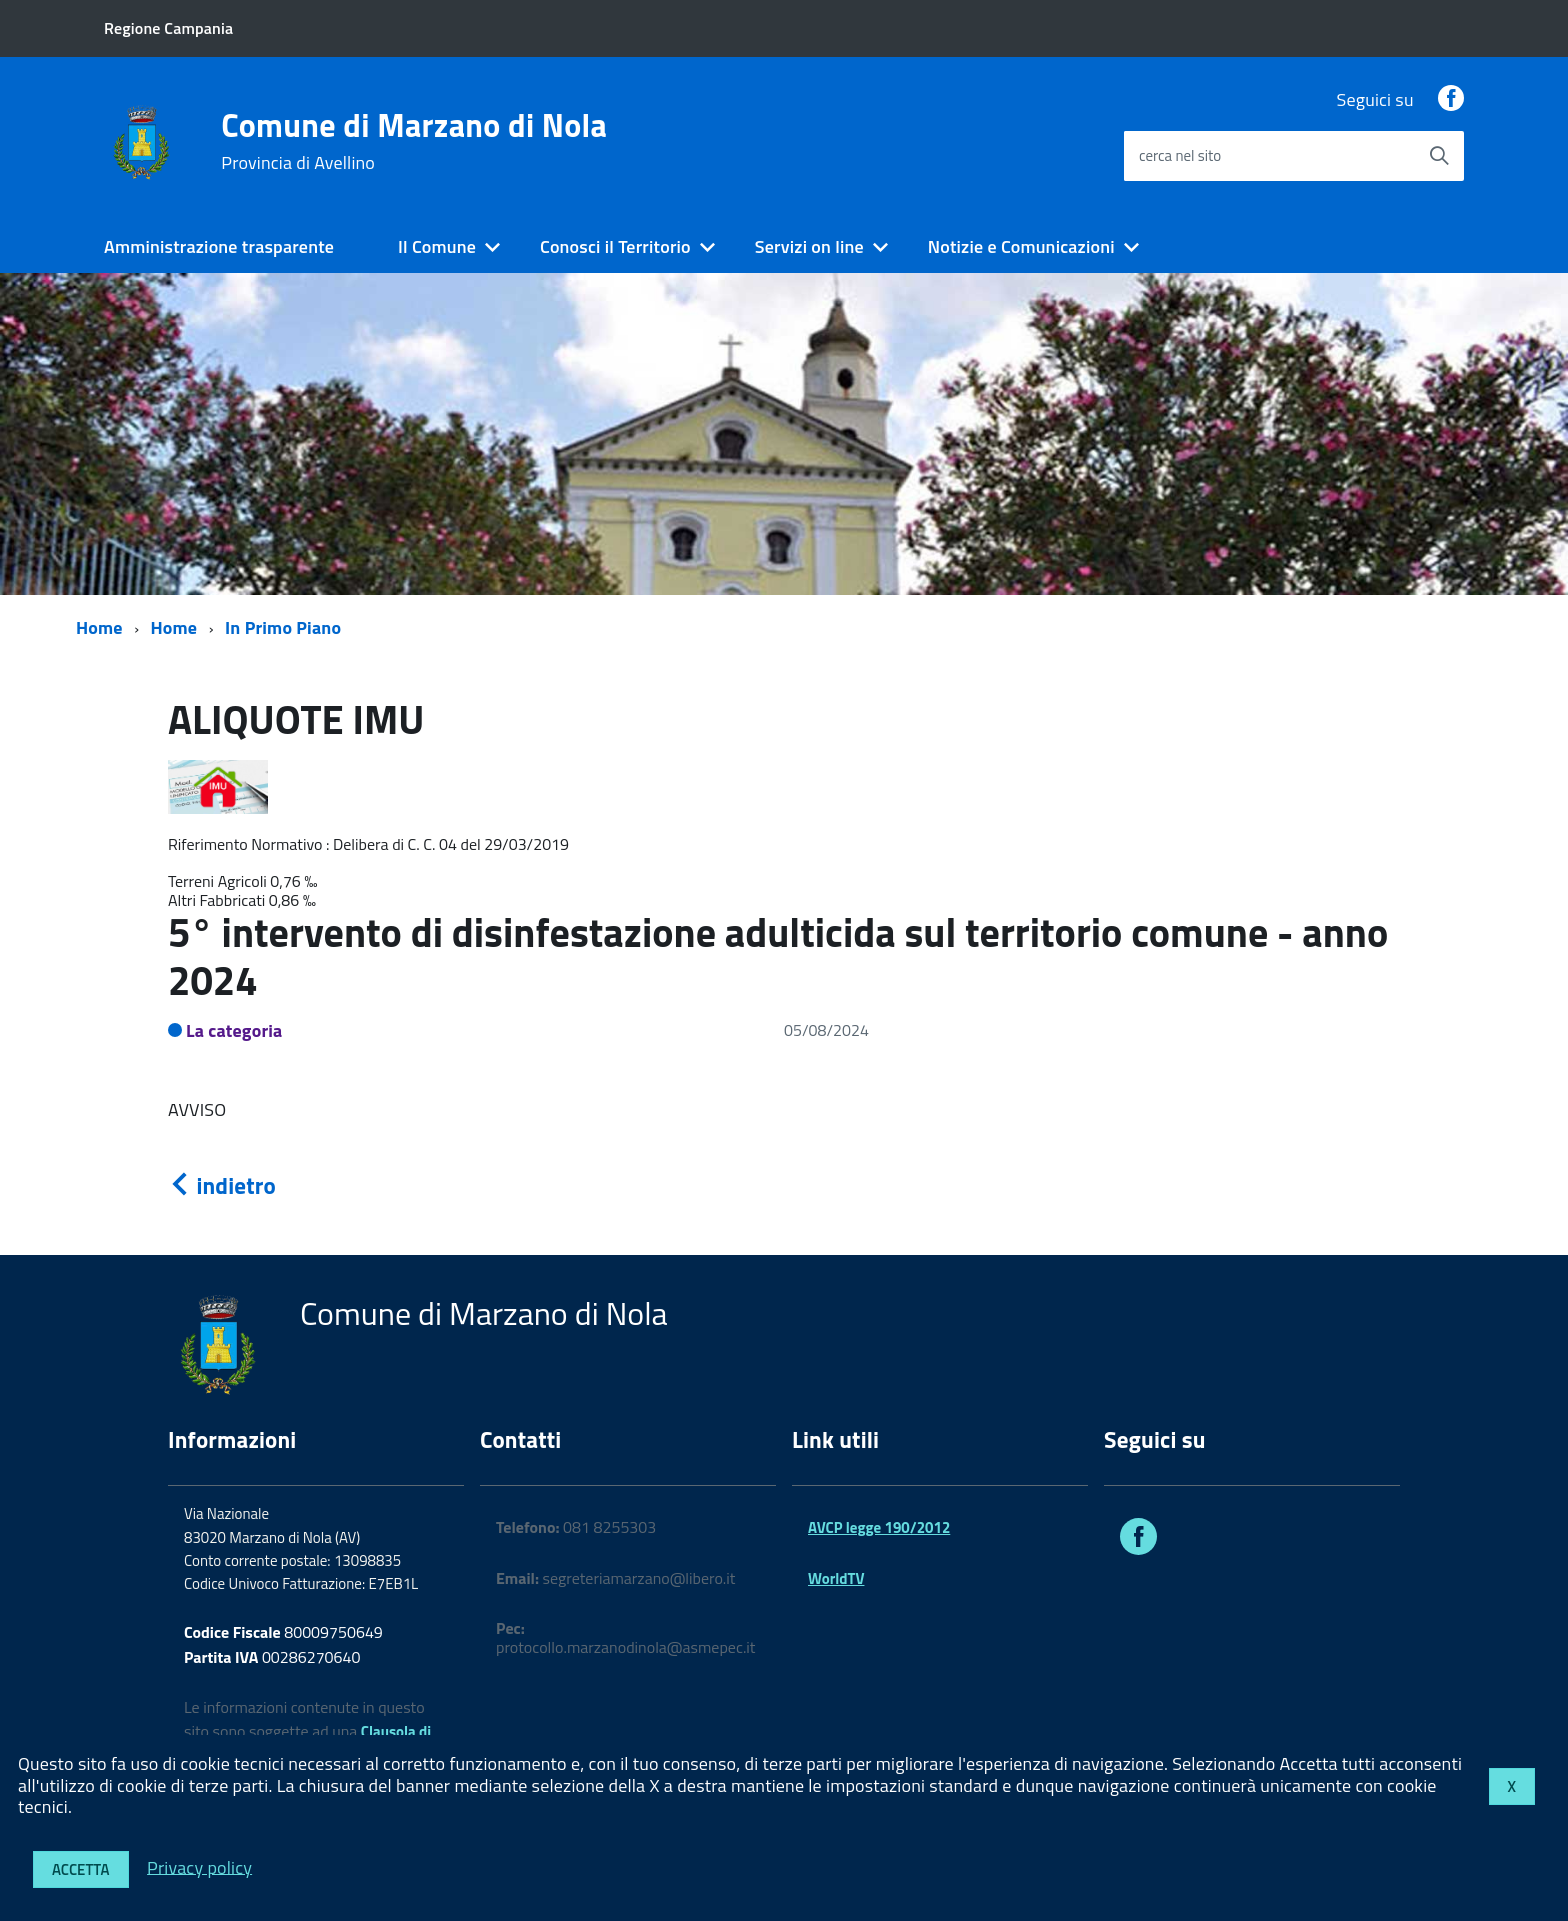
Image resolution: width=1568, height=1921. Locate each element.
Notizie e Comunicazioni (1021, 246)
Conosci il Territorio (615, 246)
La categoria (234, 1030)
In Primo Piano (283, 627)
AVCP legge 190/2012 (879, 1527)
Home (99, 627)
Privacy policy (199, 1866)
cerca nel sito (1180, 155)
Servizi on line (809, 246)
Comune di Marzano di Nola (414, 141)
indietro (222, 1185)
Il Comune (437, 246)
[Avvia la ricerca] (1439, 156)
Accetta (81, 1869)
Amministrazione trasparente (219, 246)
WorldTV (836, 1578)
